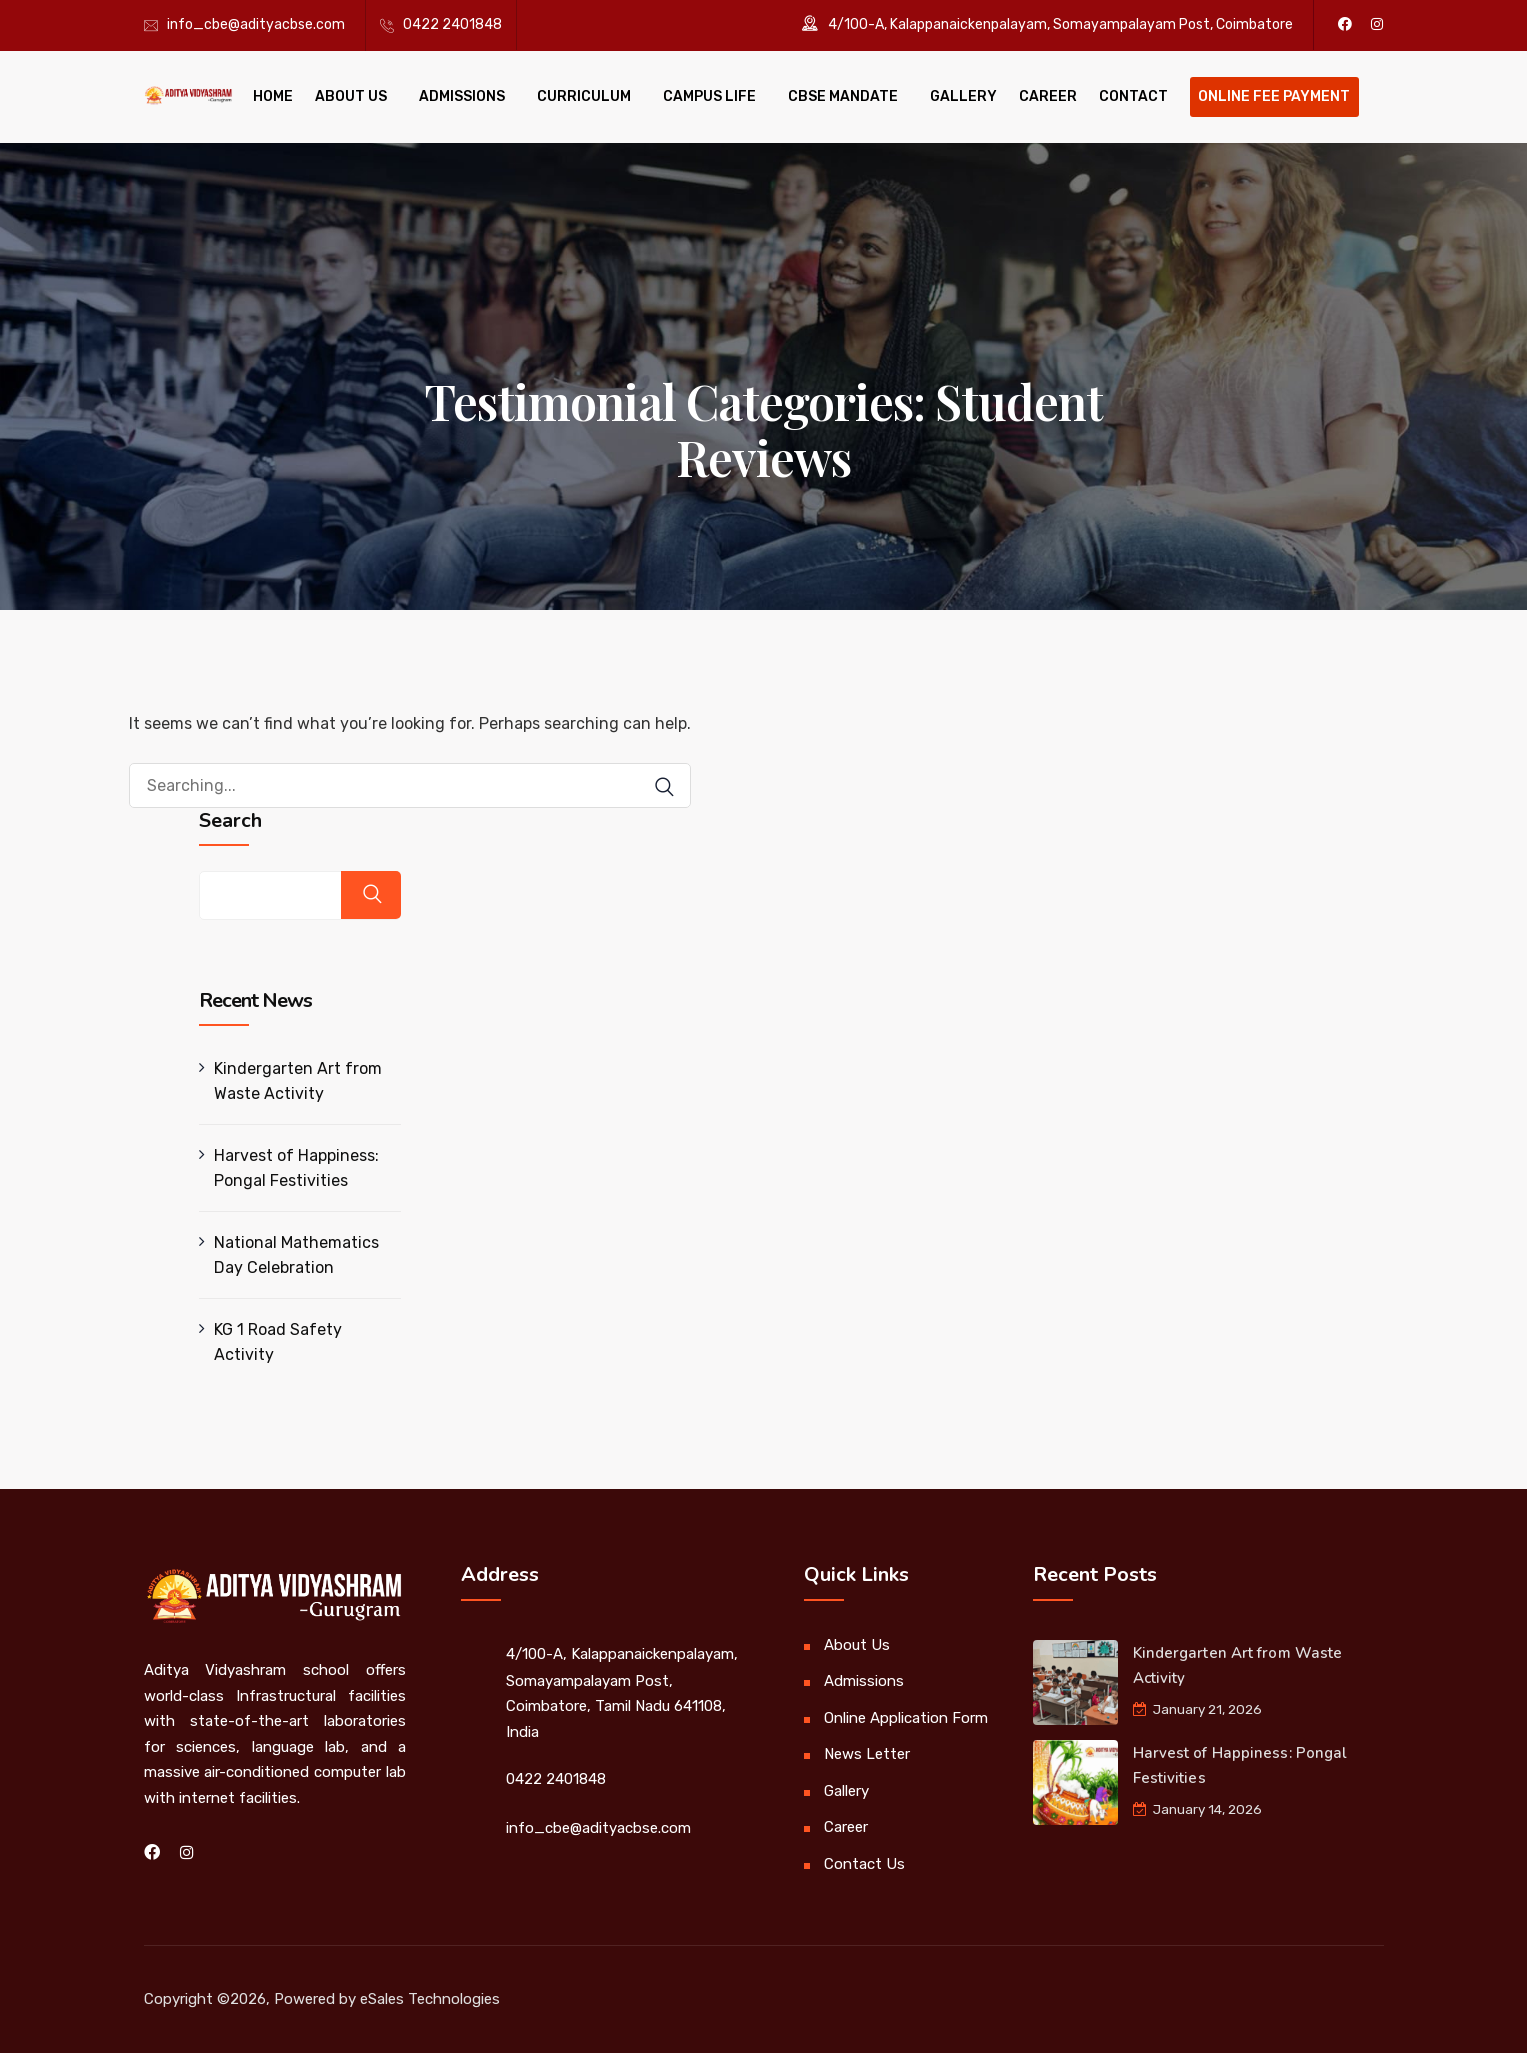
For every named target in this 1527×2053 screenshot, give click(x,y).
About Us (351, 96)
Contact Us (864, 1864)
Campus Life (709, 96)
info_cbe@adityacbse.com (256, 24)
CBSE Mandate (843, 96)
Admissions (462, 96)
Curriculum (584, 96)
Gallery (963, 96)
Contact (1133, 96)
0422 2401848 (452, 24)
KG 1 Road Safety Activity (278, 1342)
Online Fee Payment (1274, 96)
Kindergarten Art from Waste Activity (298, 1081)
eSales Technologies (430, 1999)
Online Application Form (906, 1718)
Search (230, 821)
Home (273, 96)
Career (1048, 96)
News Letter (867, 1754)
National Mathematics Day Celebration (296, 1255)
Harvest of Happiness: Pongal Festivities (296, 1168)
